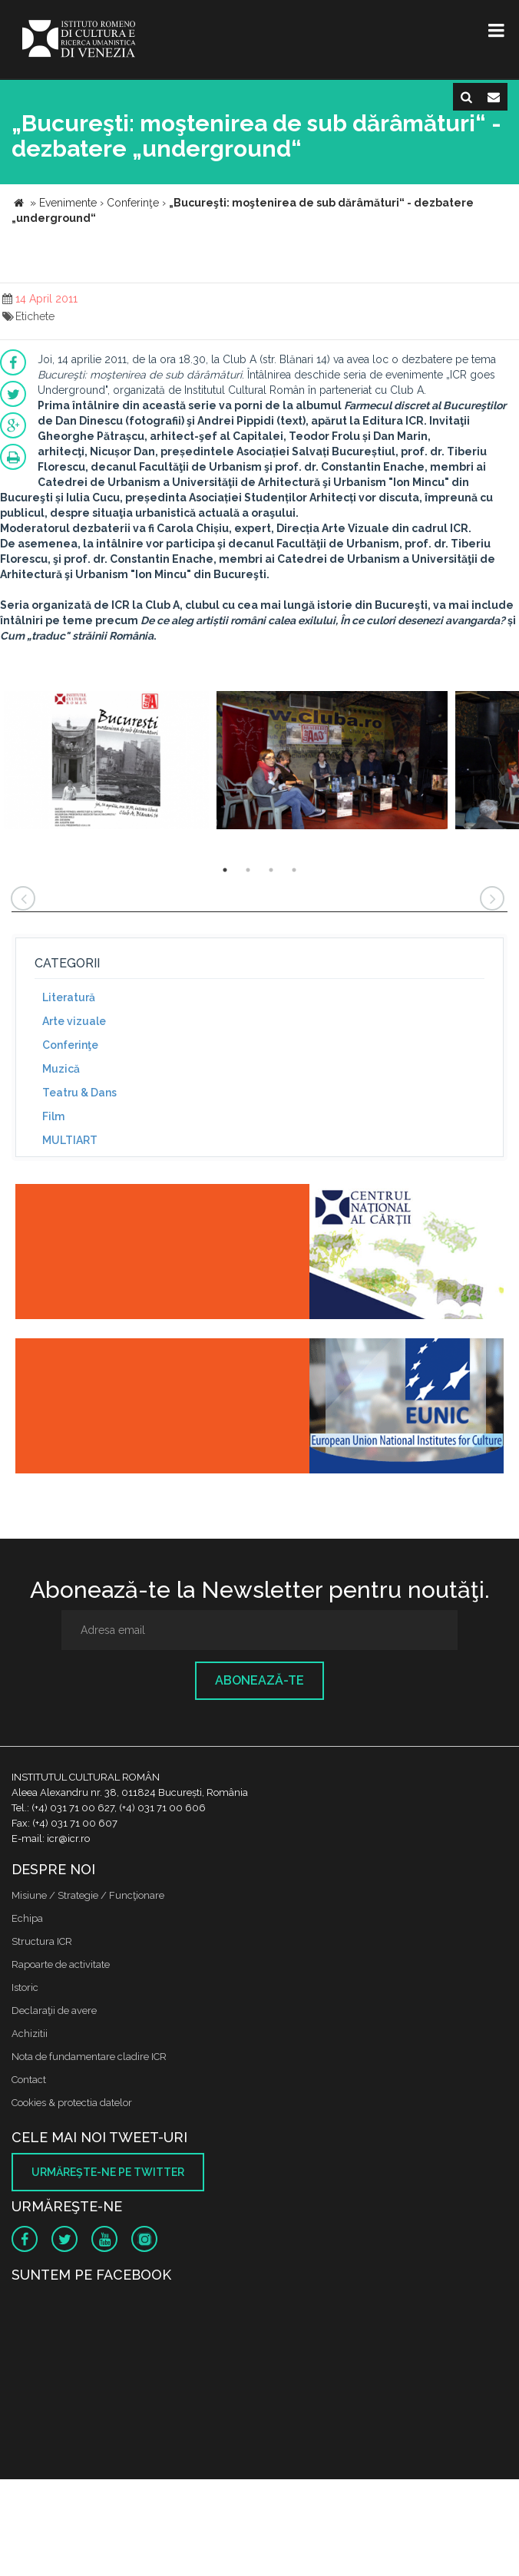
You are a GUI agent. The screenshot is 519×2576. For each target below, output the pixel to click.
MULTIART (70, 1140)
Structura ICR (42, 1941)
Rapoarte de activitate (61, 1964)
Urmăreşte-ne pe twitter (107, 2172)
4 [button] (294, 870)
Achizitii (30, 2033)
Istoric (25, 1987)
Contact (29, 2079)
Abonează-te (259, 1680)
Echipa (27, 1918)
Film (53, 1116)
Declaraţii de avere (54, 2010)
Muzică (61, 1069)
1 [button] (225, 870)
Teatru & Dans (79, 1092)
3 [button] (271, 870)
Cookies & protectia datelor (72, 2102)
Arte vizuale (74, 1021)
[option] (106, 762)
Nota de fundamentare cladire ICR (89, 2056)
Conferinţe (70, 1045)
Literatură (68, 997)
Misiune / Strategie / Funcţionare (88, 1895)
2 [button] (248, 870)
